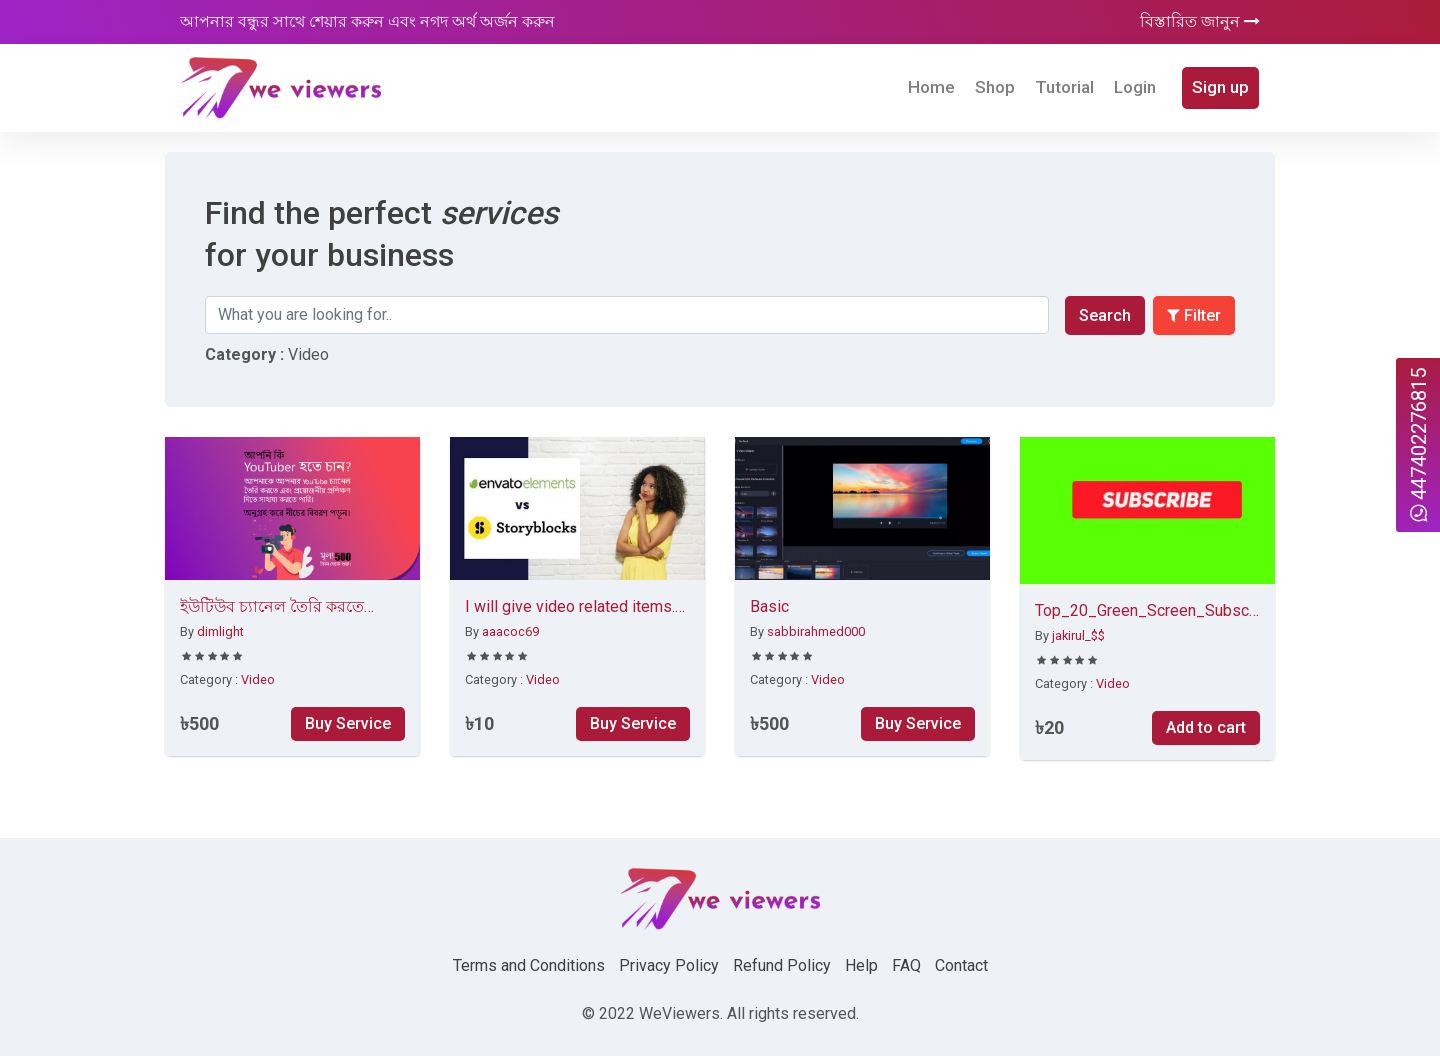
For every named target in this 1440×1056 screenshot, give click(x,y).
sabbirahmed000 (816, 631)
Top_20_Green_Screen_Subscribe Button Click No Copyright (1147, 612)
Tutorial (1064, 87)
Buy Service (348, 723)
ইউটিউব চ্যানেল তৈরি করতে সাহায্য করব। (272, 608)
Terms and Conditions (529, 965)
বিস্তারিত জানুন (1200, 21)
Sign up (1220, 87)
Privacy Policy (669, 965)
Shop (995, 87)
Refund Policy (782, 965)
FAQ (906, 965)
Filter (1194, 315)
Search (1105, 315)
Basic (769, 606)
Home (931, 87)
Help (861, 965)
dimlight (220, 631)
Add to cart (1206, 727)
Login (1135, 87)
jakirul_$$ (1078, 635)
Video (258, 679)
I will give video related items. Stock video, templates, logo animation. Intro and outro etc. (570, 608)
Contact (961, 965)
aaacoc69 (510, 631)
